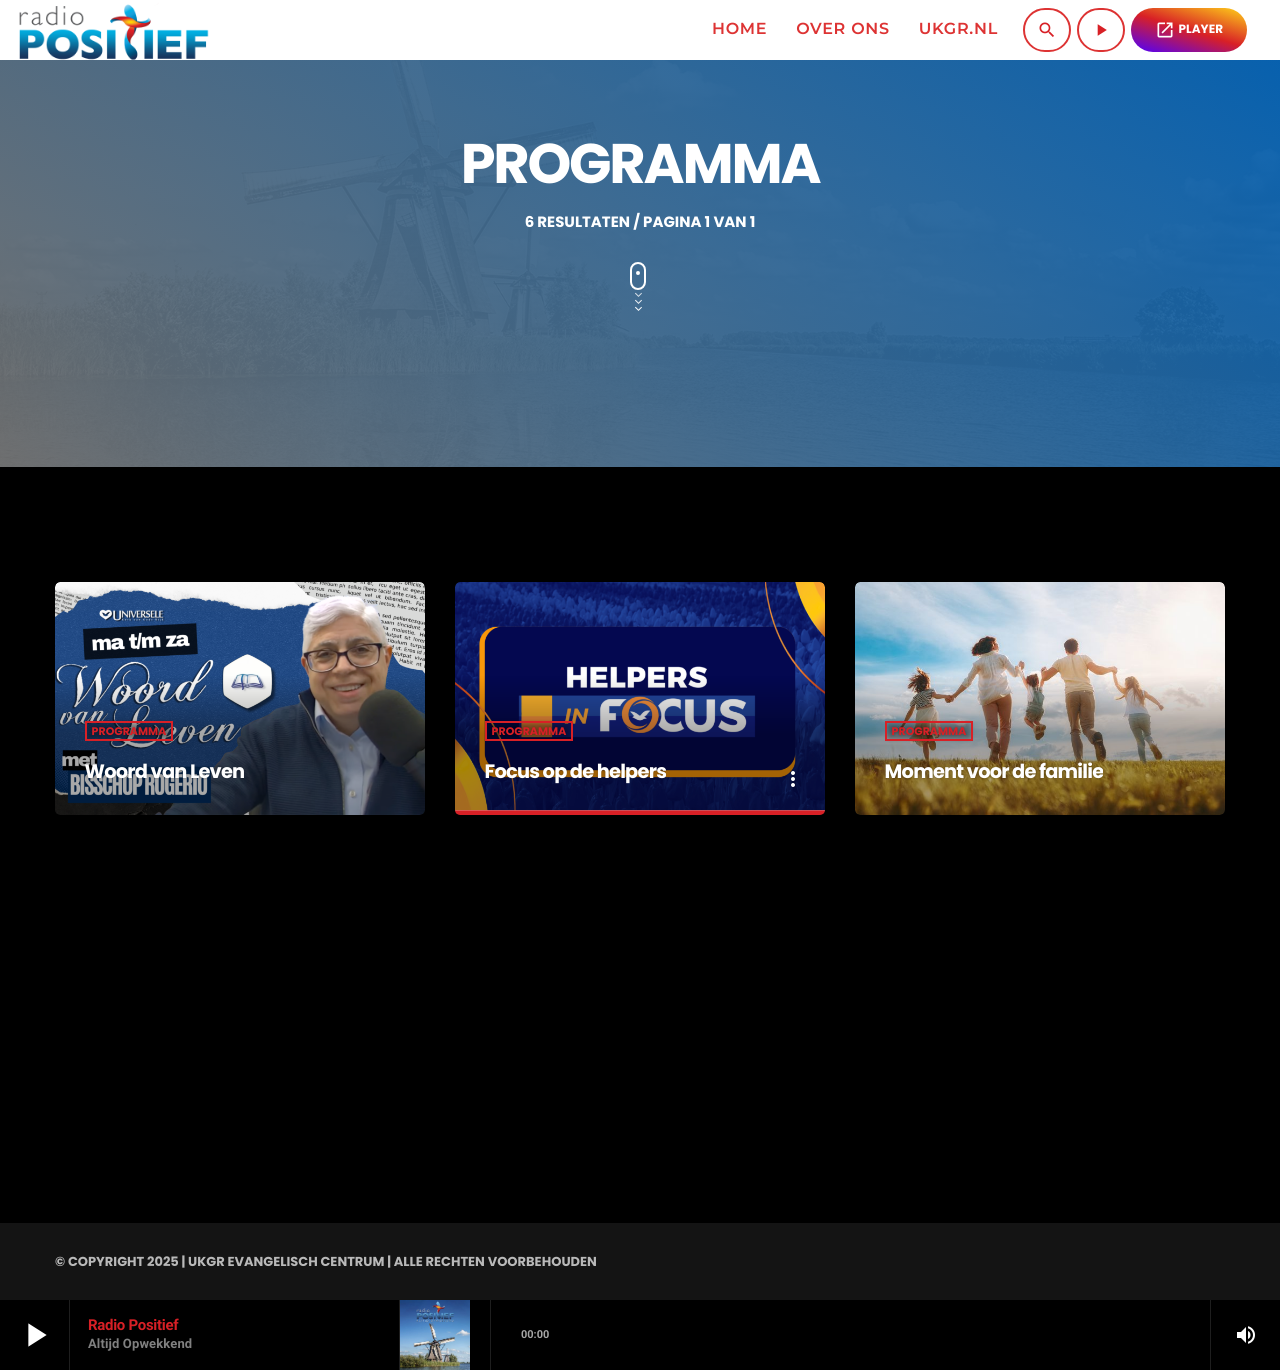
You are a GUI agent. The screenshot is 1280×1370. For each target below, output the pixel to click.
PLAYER (1189, 30)
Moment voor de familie (1012, 770)
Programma (129, 731)
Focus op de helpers (590, 770)
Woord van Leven (178, 770)
